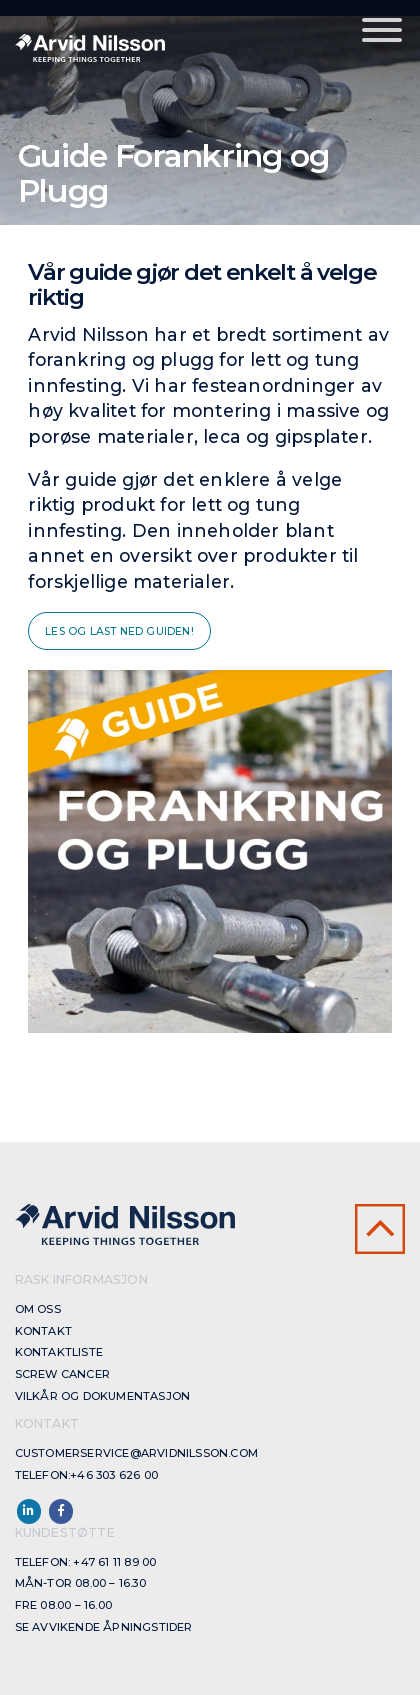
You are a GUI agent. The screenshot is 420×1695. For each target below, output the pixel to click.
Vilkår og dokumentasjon (103, 1396)
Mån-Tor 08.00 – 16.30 (80, 1583)
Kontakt (43, 1331)
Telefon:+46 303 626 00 (86, 1475)
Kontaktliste (59, 1352)
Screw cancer (62, 1374)
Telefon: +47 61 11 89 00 (86, 1562)
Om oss (38, 1309)
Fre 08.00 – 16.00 (63, 1605)
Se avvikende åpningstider (104, 1627)
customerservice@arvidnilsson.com (136, 1453)
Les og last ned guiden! (119, 631)
